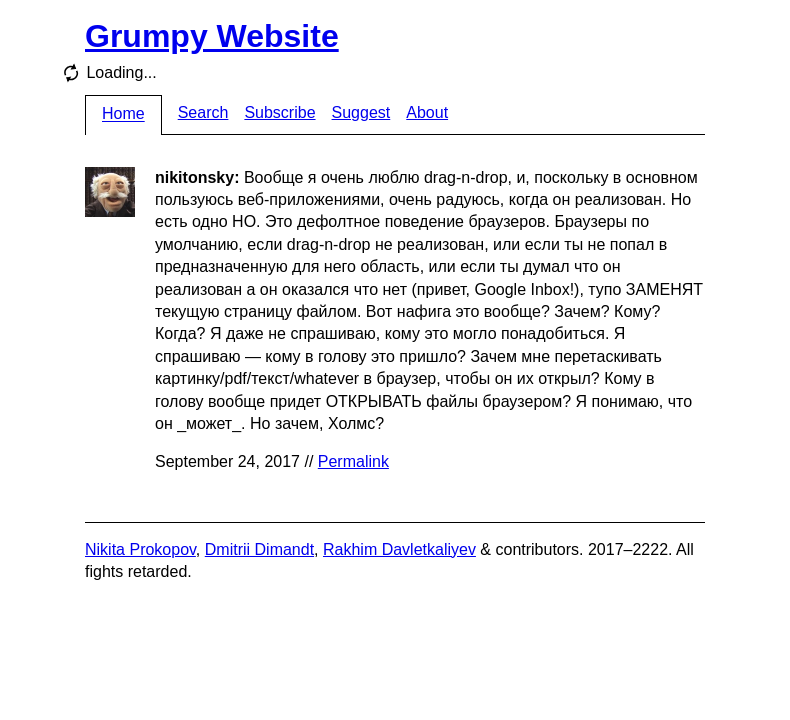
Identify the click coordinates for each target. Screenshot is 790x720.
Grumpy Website (212, 36)
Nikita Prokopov (140, 549)
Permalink (353, 461)
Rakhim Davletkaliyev (399, 549)
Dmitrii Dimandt (259, 549)
